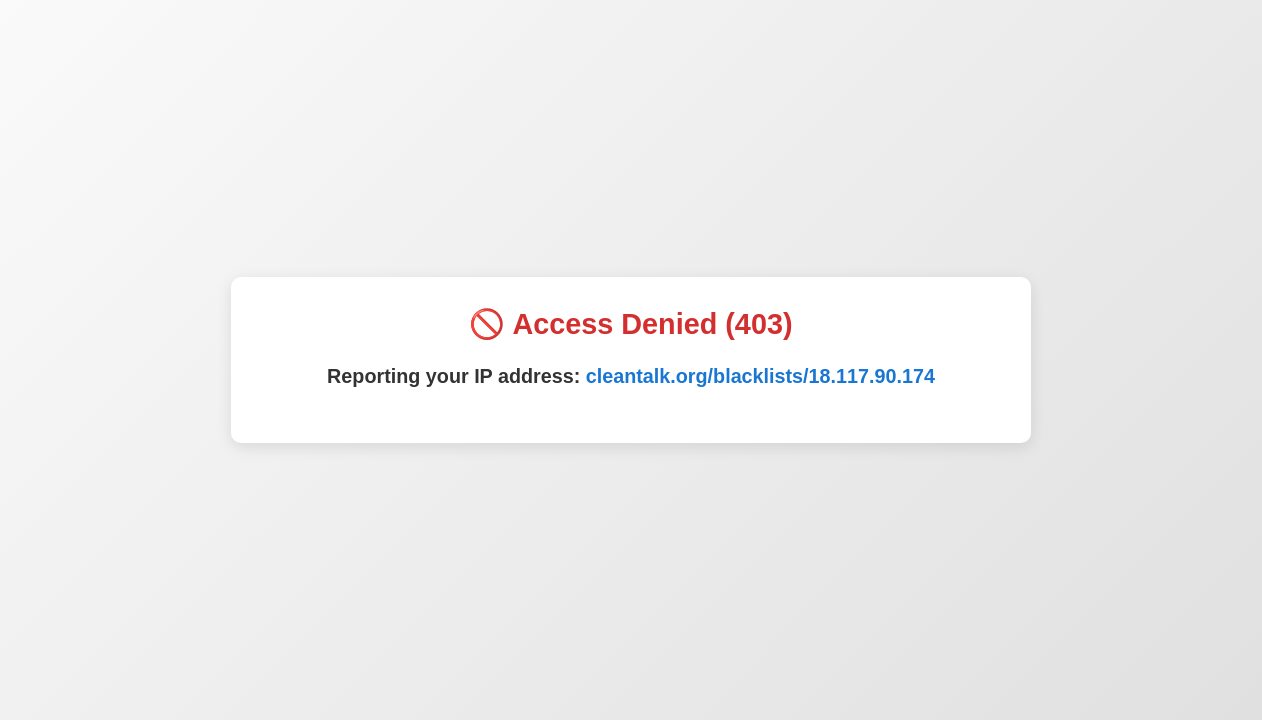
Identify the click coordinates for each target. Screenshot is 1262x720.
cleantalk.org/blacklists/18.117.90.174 (760, 376)
